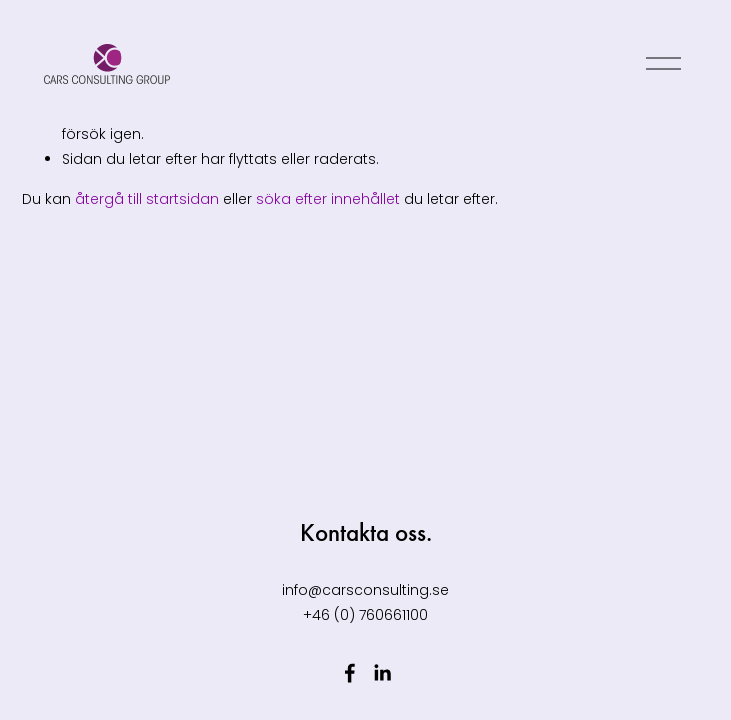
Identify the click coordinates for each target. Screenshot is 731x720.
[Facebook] (350, 673)
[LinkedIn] (382, 673)
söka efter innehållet (328, 199)
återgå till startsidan (147, 199)
